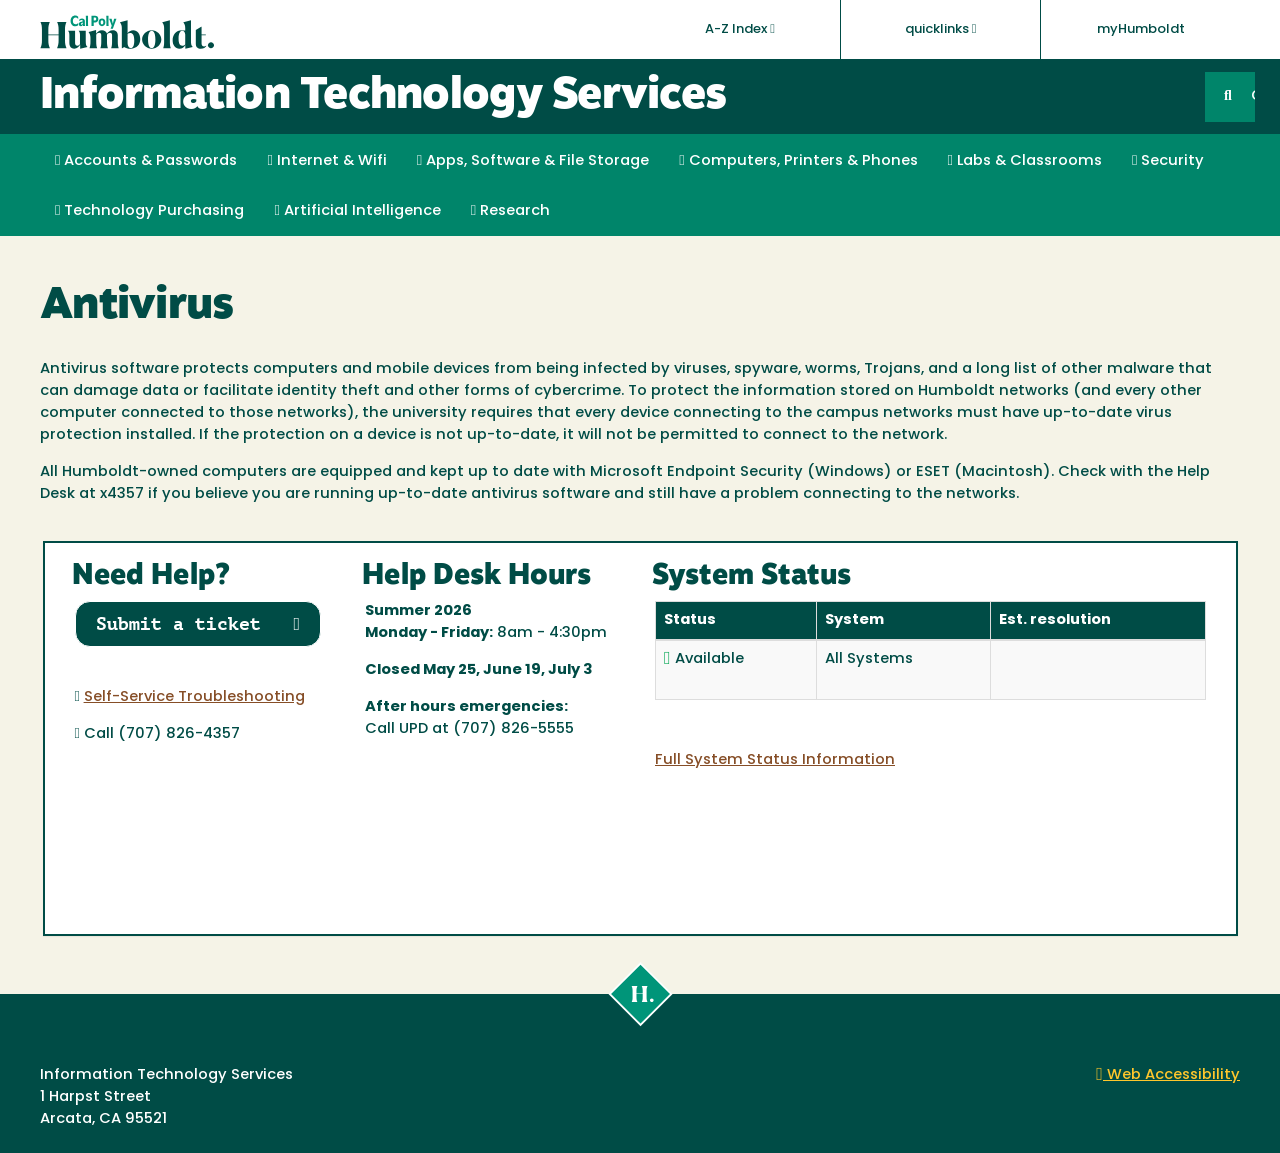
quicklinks (941, 29)
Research (510, 211)
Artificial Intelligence (357, 211)
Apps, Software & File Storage (533, 161)
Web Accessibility (1168, 1075)
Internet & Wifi (326, 161)
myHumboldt (1141, 29)
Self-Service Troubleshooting (194, 697)
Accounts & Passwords (146, 161)
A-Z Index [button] (740, 29)
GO (1253, 96)
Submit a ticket (198, 623)
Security (1168, 161)
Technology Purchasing (149, 211)
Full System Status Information (775, 760)
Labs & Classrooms (1025, 161)
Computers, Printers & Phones (798, 161)
